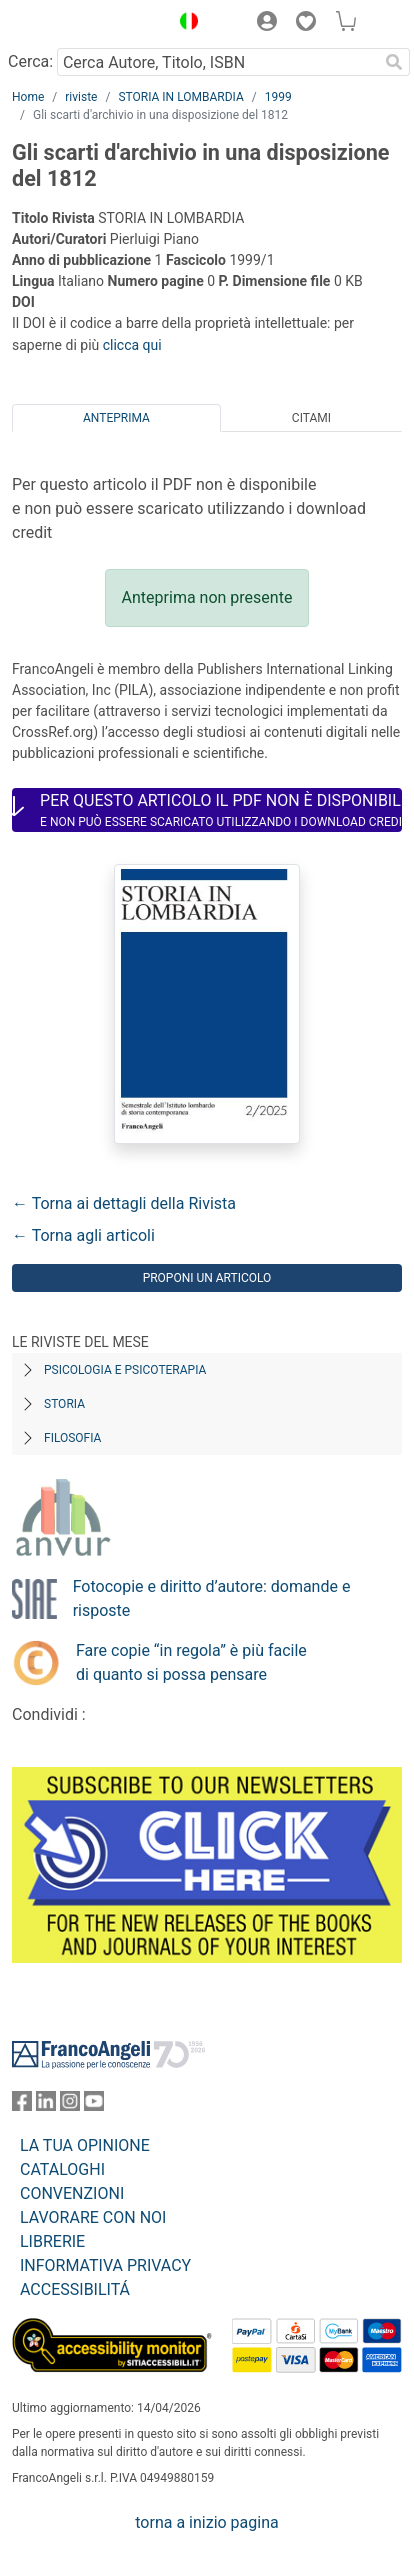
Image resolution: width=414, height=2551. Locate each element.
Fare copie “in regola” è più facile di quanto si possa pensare (191, 1662)
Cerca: (30, 61)
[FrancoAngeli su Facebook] (22, 2105)
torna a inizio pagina (206, 2522)
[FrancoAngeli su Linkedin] (46, 2105)
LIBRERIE (52, 2241)
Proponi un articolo (207, 1278)
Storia (64, 1404)
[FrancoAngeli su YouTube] (94, 2105)
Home (28, 97)
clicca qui (132, 345)
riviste (81, 97)
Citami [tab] (311, 418)
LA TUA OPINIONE (85, 2145)
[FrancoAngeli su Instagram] (70, 2105)
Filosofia (72, 1438)
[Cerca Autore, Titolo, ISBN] (217, 62)
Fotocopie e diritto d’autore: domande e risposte (212, 1598)
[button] (184, 24)
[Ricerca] (394, 62)
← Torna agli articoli (83, 1235)
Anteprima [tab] (116, 418)
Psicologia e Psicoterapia (125, 1370)
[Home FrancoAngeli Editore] (80, 24)
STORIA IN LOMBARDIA (180, 97)
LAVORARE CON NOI (93, 2217)
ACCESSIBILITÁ (75, 2289)
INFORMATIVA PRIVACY (105, 2265)
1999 (278, 97)
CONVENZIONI (72, 2193)
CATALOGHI (62, 2169)
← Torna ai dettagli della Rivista (124, 1203)
